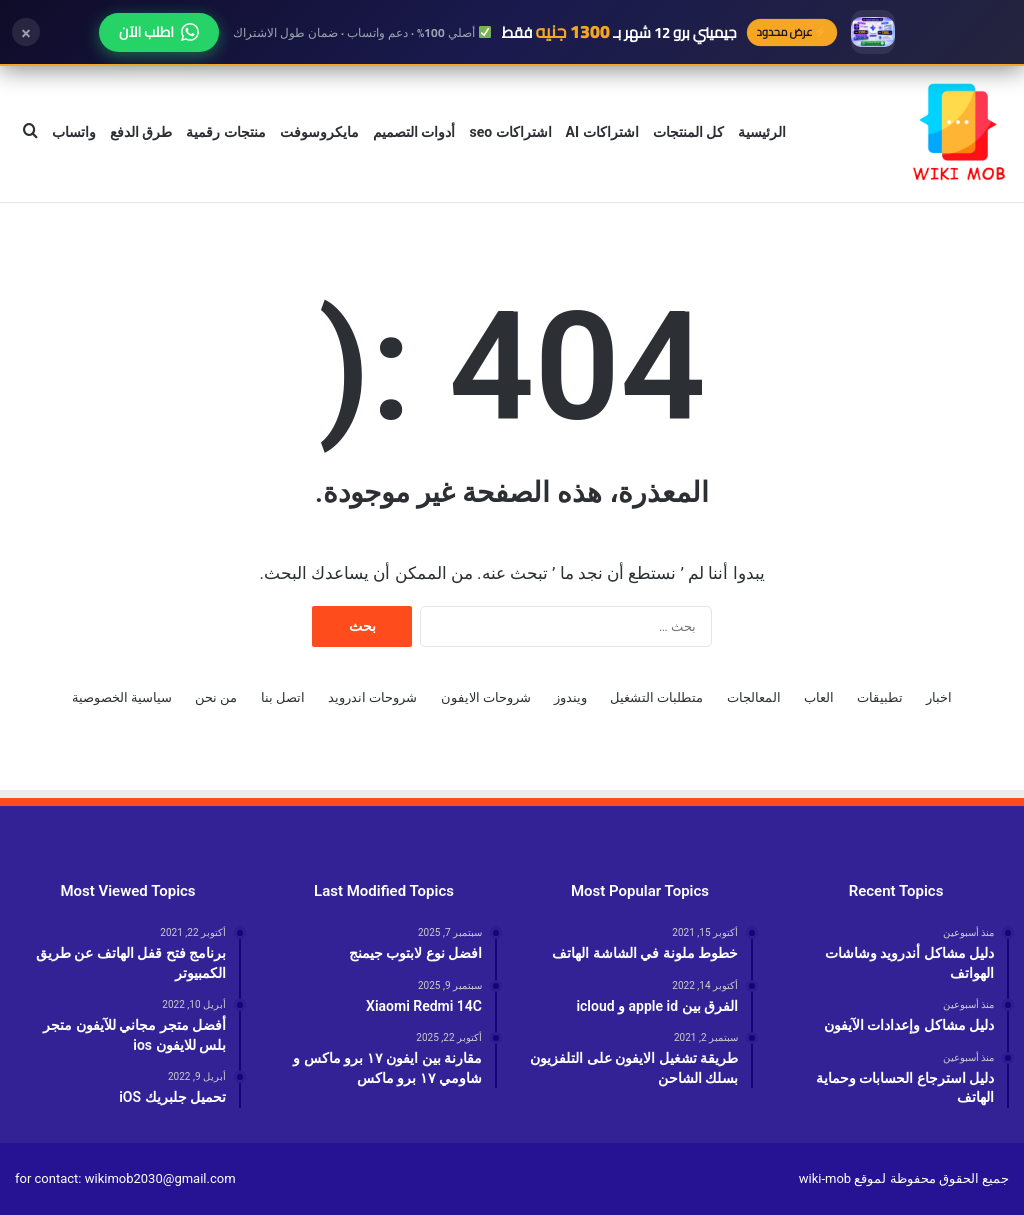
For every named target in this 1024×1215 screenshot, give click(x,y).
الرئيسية (762, 132)
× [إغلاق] (26, 32)
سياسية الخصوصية (122, 697)
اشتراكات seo (510, 132)
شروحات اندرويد (372, 697)
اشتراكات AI (602, 132)
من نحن (216, 697)
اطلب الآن (159, 32)
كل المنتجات (688, 132)
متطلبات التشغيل (656, 697)
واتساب (74, 132)
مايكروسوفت (319, 132)
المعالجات (754, 697)
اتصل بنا (283, 697)
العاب (819, 697)
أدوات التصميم (414, 132)
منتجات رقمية (225, 132)
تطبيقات (880, 697)
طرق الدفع (141, 132)
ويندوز (570, 697)
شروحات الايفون (486, 697)
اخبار (939, 697)
